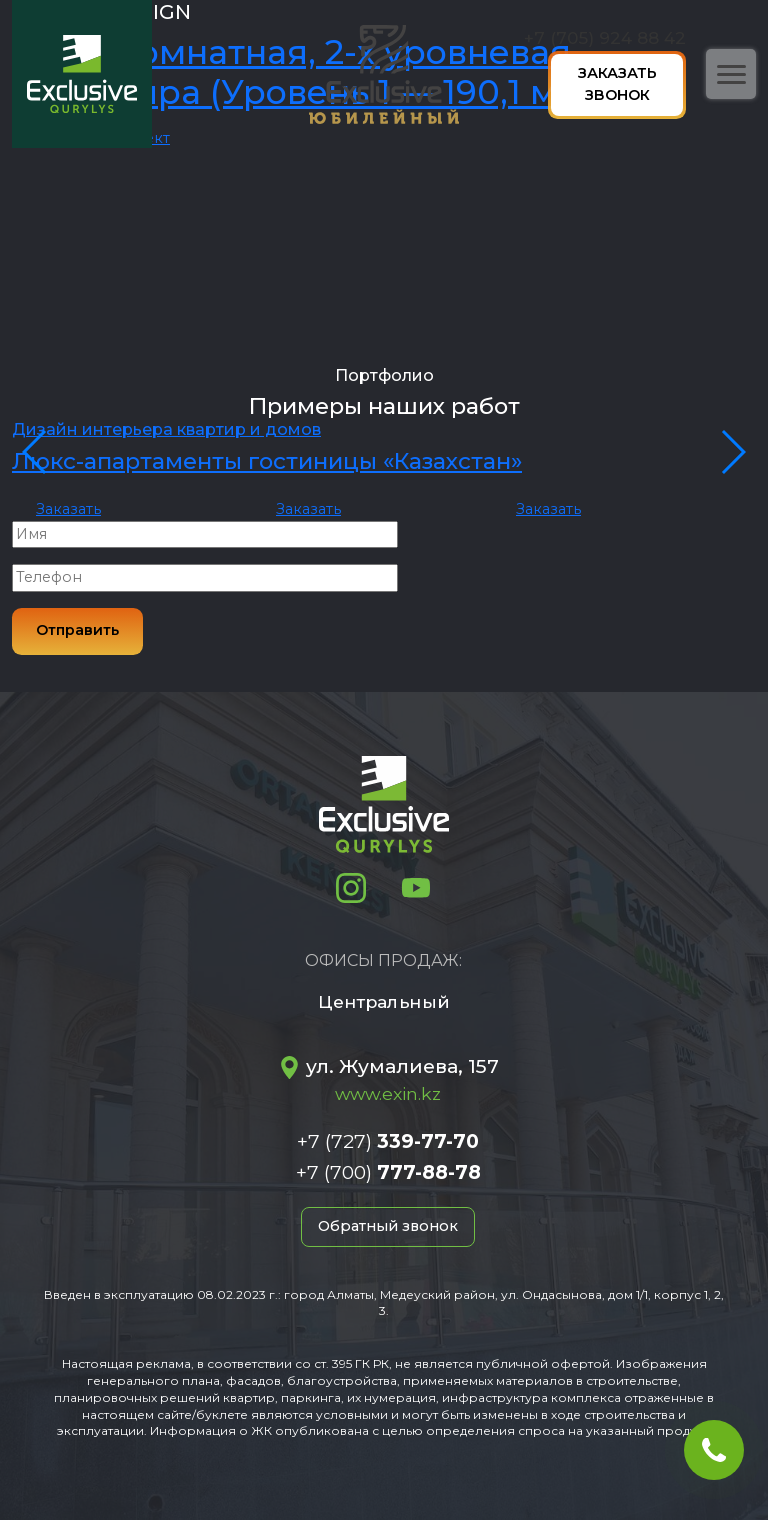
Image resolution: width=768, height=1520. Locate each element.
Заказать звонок (617, 84)
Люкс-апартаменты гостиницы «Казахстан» (267, 461)
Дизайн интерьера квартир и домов (166, 429)
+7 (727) (388, 1141)
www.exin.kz (388, 1093)
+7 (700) (388, 1172)
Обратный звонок (388, 1226)
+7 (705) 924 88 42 (605, 37)
